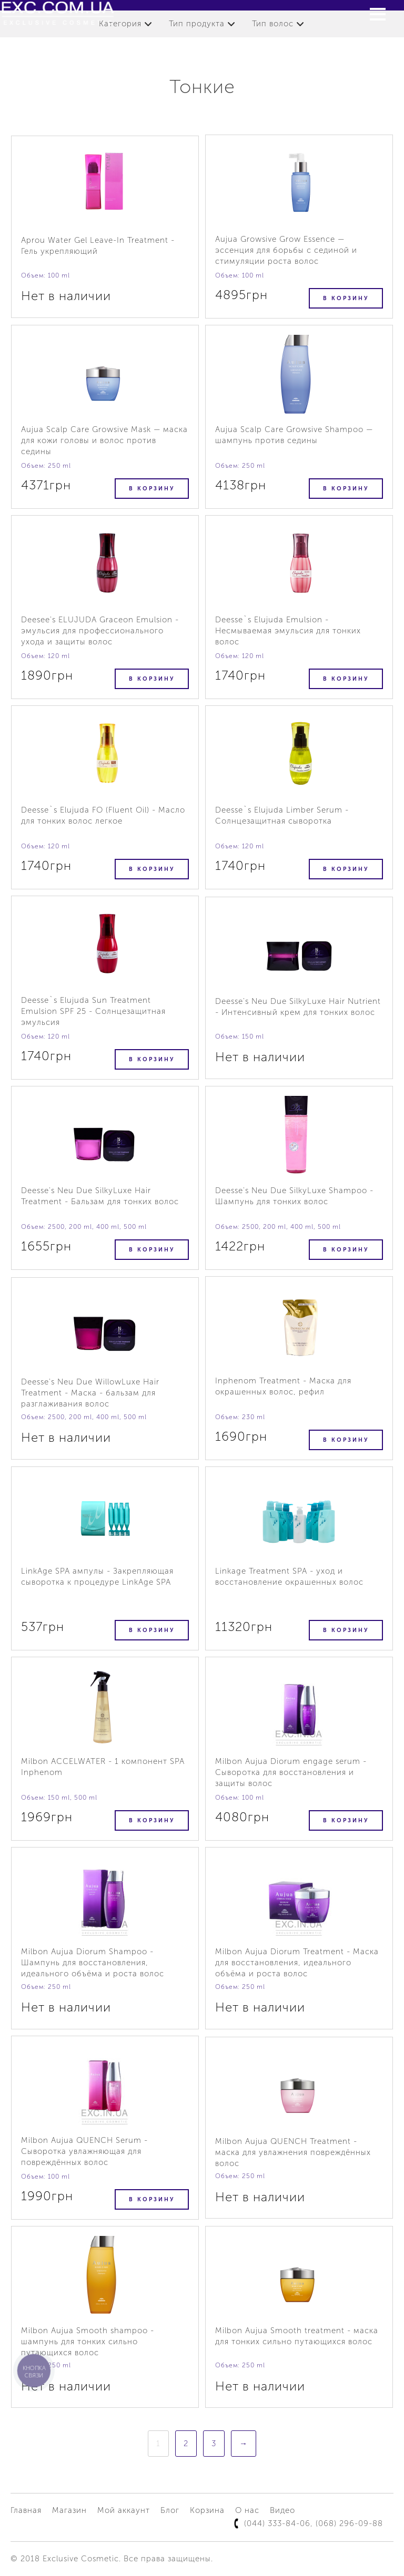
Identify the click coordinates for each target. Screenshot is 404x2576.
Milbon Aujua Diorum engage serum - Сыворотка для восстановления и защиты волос (291, 1772)
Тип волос (273, 23)
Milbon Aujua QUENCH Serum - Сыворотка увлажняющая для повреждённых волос (84, 2151)
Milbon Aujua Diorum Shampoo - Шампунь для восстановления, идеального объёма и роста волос (92, 1962)
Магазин (69, 2510)
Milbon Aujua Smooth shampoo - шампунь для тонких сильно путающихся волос (87, 2341)
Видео (282, 2510)
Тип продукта (197, 23)
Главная (26, 2510)
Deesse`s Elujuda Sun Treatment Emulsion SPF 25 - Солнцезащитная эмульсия (93, 1011)
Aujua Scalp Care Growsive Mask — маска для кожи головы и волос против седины (104, 440)
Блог (169, 2510)
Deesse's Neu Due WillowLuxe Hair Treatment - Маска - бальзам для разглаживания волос (90, 1393)
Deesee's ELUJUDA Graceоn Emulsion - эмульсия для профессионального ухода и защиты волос (100, 630)
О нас (247, 2510)
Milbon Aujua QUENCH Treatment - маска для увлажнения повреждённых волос (293, 2152)
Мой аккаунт (123, 2510)
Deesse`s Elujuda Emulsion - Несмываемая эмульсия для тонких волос (288, 630)
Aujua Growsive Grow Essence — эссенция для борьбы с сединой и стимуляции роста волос (286, 250)
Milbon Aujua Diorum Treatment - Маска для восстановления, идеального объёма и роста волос (297, 1962)
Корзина (207, 2510)
